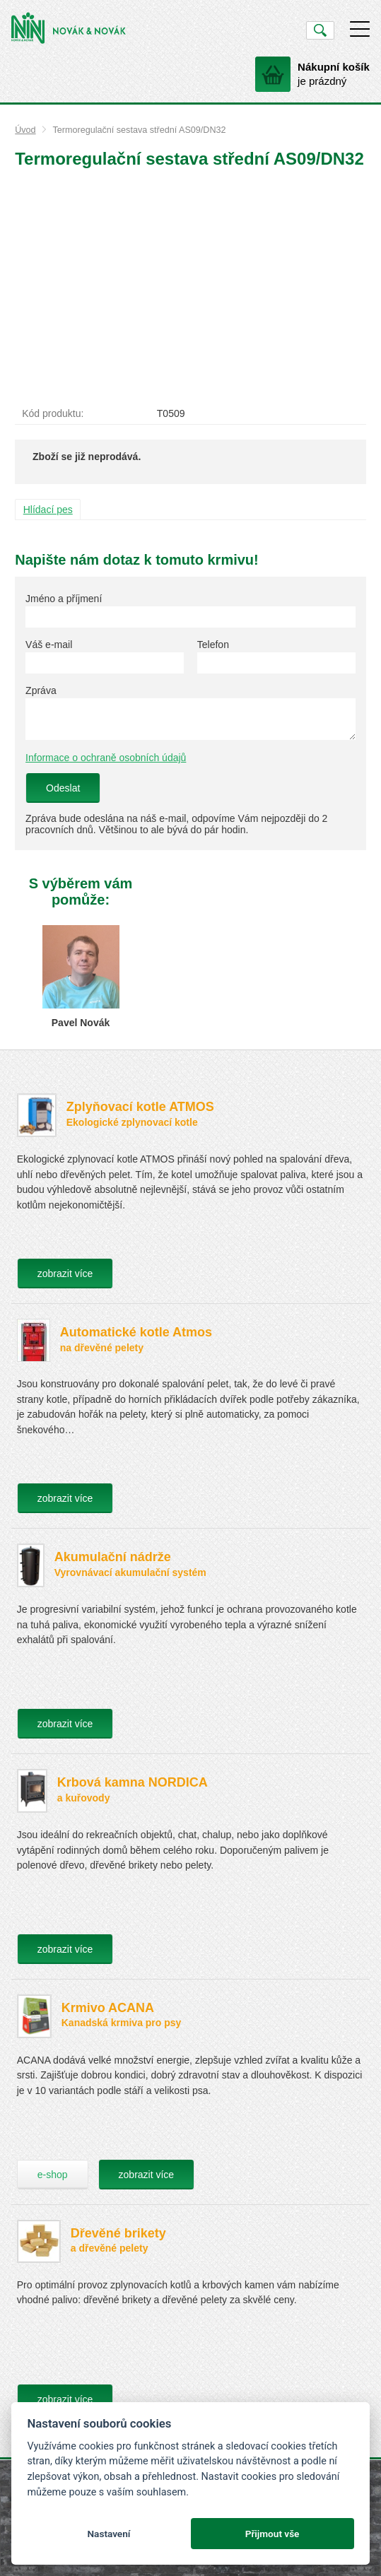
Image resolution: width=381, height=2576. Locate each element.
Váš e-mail (48, 644)
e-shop (52, 2174)
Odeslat (63, 788)
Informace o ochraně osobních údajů (105, 757)
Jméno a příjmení (63, 598)
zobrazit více (65, 1273)
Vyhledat (320, 30)
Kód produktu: (52, 413)
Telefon (213, 644)
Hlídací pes (48, 509)
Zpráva (41, 690)
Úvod (25, 130)
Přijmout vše (272, 2533)
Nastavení (108, 2533)
